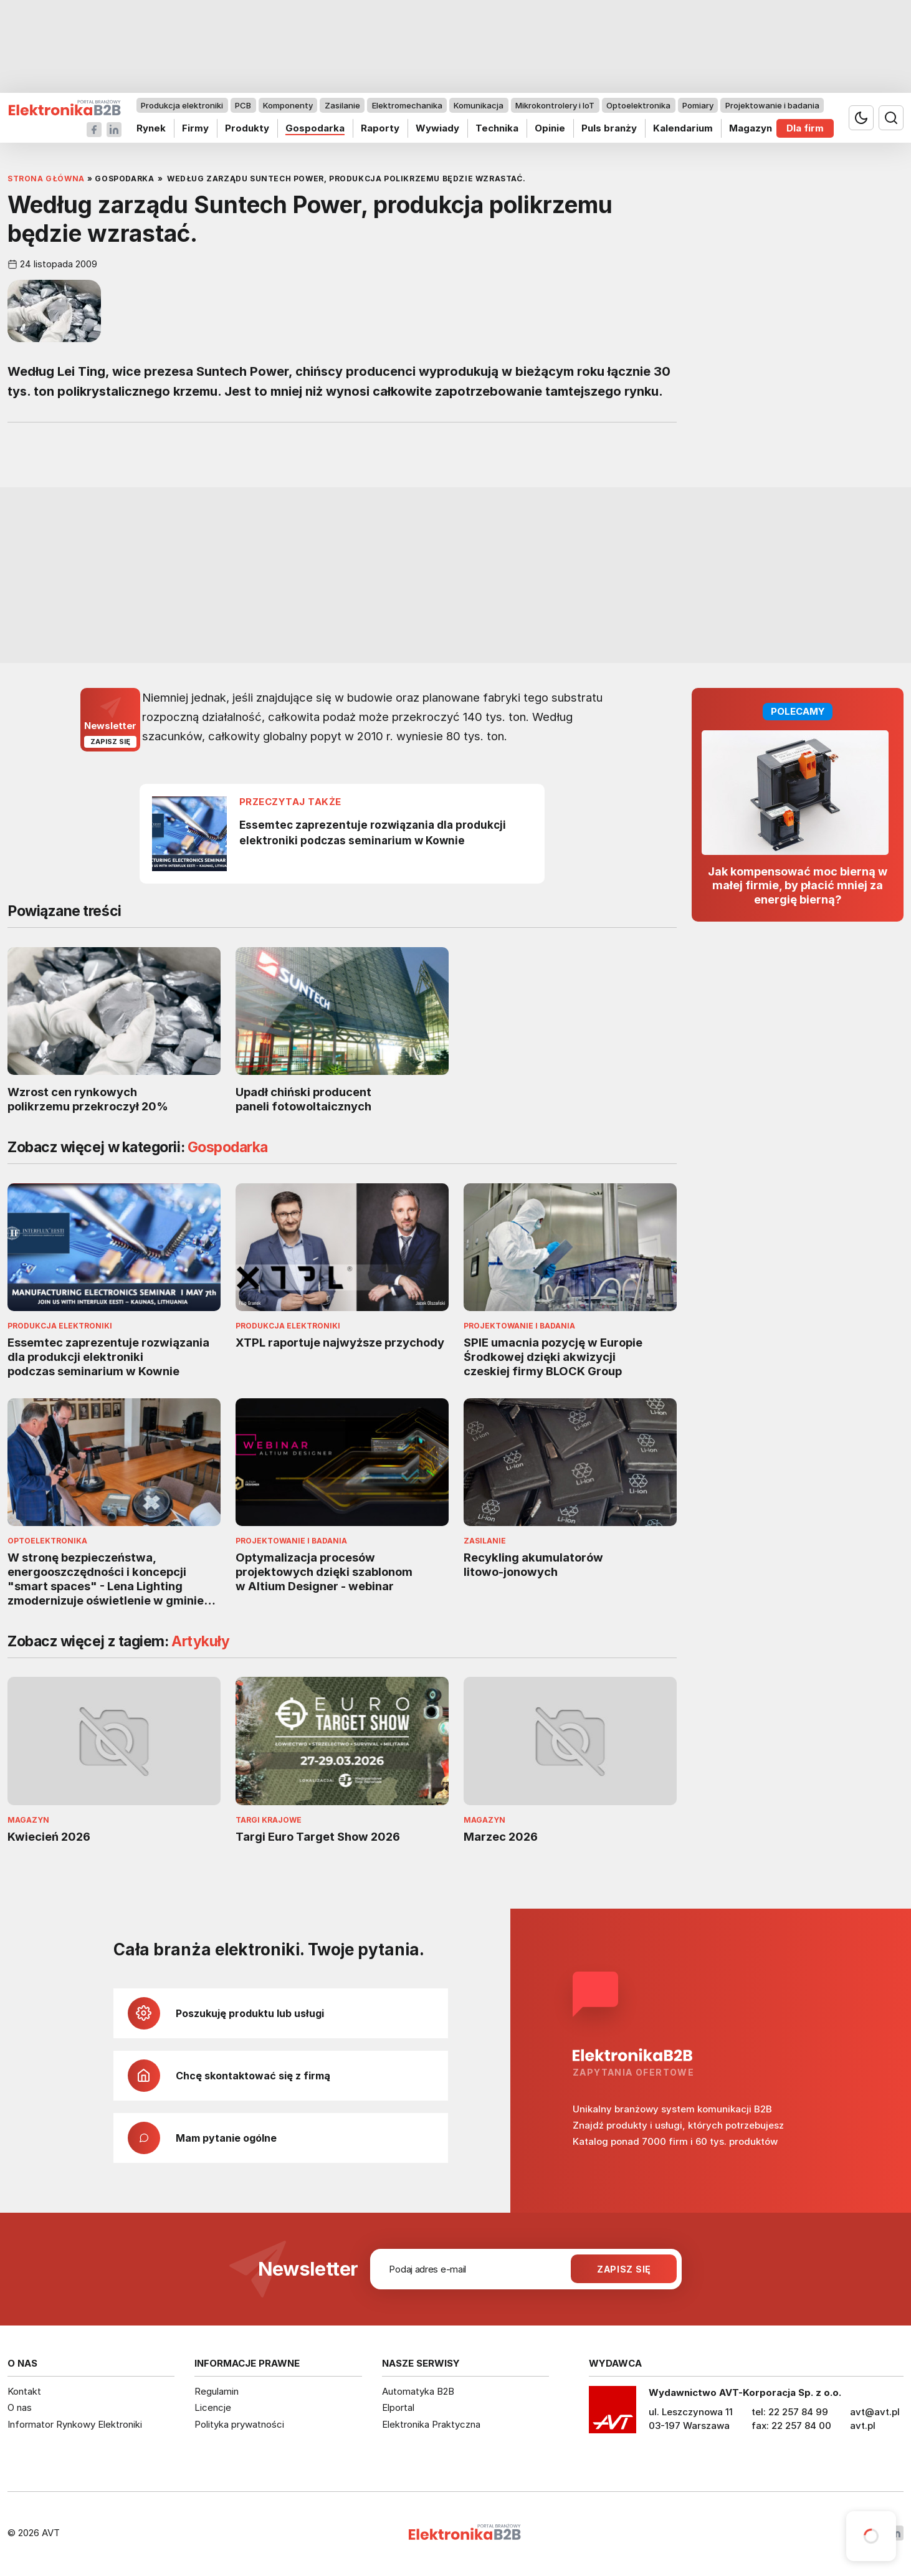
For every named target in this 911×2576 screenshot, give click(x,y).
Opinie (550, 128)
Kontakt (24, 2391)
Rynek (151, 128)
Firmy (195, 128)
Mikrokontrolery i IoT (554, 105)
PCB (243, 105)
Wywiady (437, 128)
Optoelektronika (638, 105)
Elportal (398, 2407)
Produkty (247, 128)
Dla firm (805, 128)
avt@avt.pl (875, 2412)
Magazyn (750, 128)
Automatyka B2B (418, 2391)
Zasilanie (342, 105)
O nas (19, 2407)
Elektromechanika (407, 105)
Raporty (380, 128)
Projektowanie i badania (772, 105)
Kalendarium (683, 128)
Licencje (212, 2407)
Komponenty (288, 105)
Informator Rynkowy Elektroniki (74, 2424)
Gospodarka (315, 128)
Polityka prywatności (239, 2424)
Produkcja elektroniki (182, 105)
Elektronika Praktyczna (431, 2424)
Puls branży (609, 128)
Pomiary (697, 105)
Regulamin (216, 2391)
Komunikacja (478, 105)
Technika (496, 128)
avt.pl (862, 2425)
